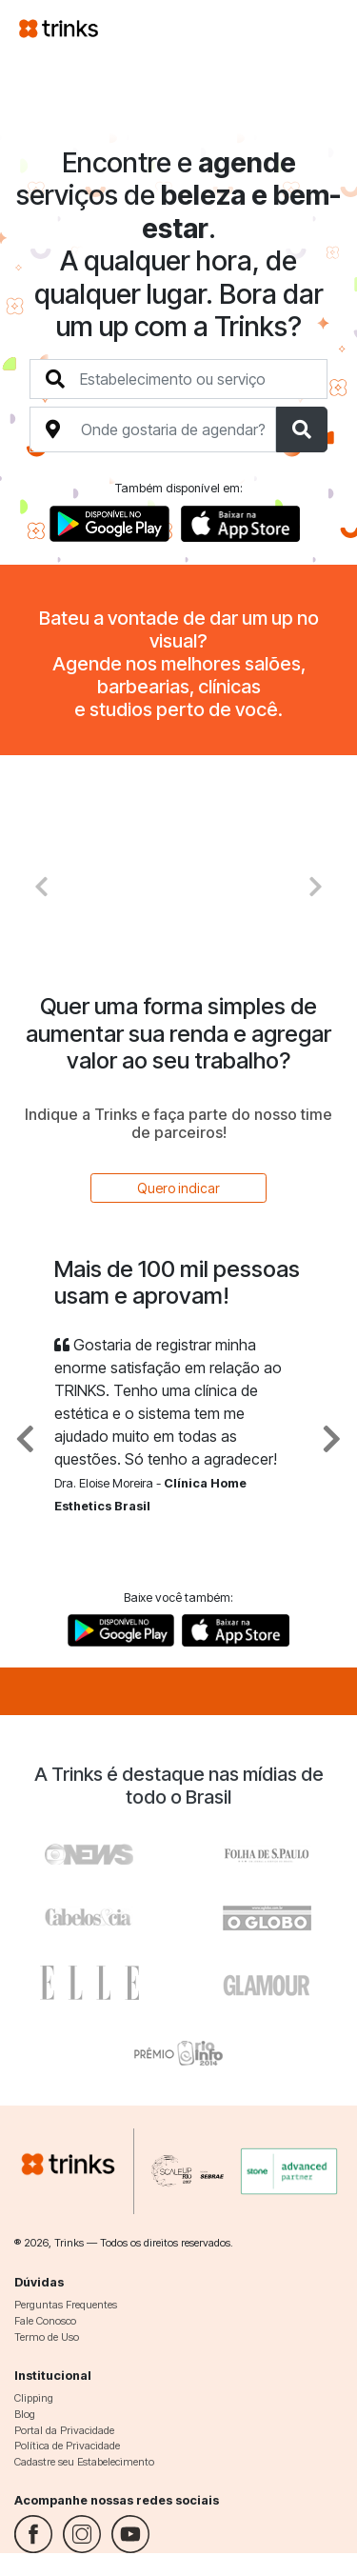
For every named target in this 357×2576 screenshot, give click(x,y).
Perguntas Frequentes (65, 2304)
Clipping (33, 2398)
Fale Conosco (45, 2320)
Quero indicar (178, 1188)
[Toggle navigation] (315, 28)
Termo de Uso (46, 2337)
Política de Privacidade (67, 2445)
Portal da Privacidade (64, 2430)
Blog (24, 2414)
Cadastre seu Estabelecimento (84, 2461)
